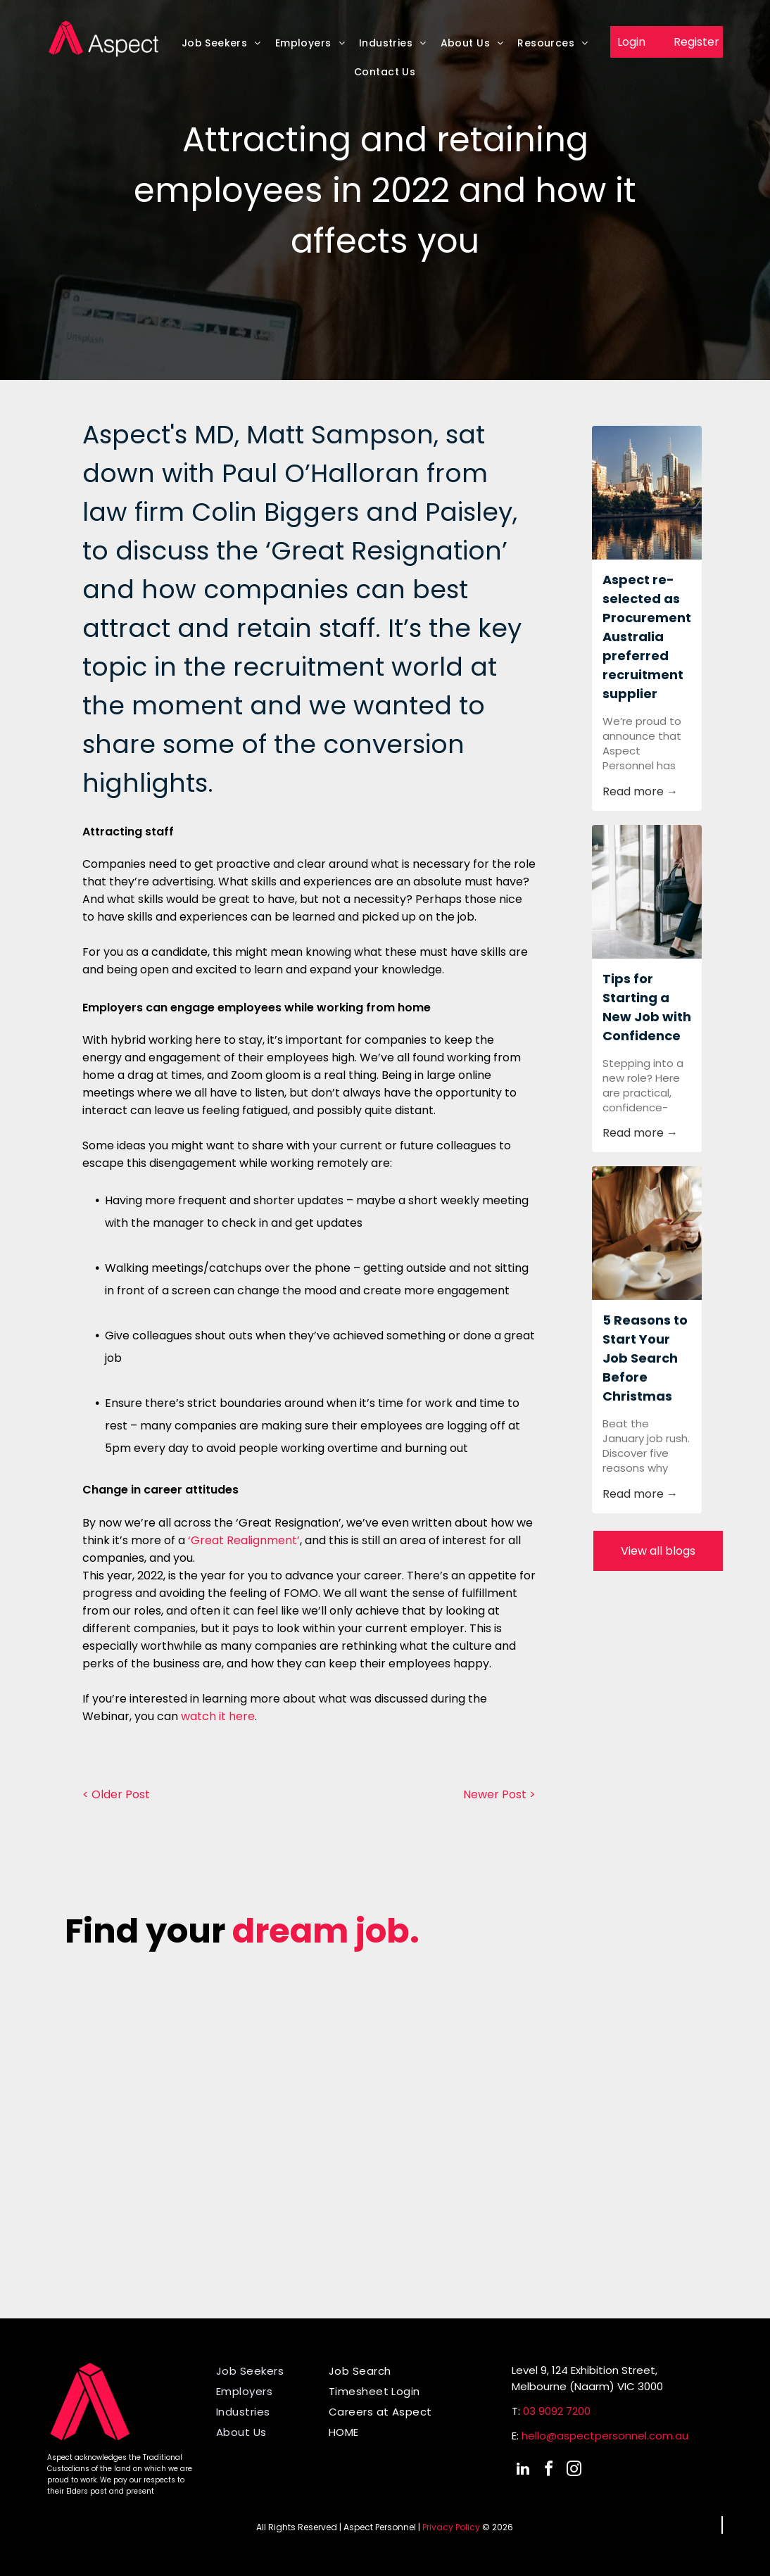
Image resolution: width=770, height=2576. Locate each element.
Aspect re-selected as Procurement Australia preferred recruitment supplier (646, 636)
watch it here (218, 1716)
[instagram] (573, 2471)
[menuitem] (221, 47)
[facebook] (548, 2471)
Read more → (640, 791)
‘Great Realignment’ (244, 1540)
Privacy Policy (451, 2527)
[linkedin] (523, 2471)
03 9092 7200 (557, 2411)
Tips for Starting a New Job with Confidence (646, 1007)
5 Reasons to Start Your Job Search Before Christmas (645, 1358)
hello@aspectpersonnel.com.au (605, 2435)
